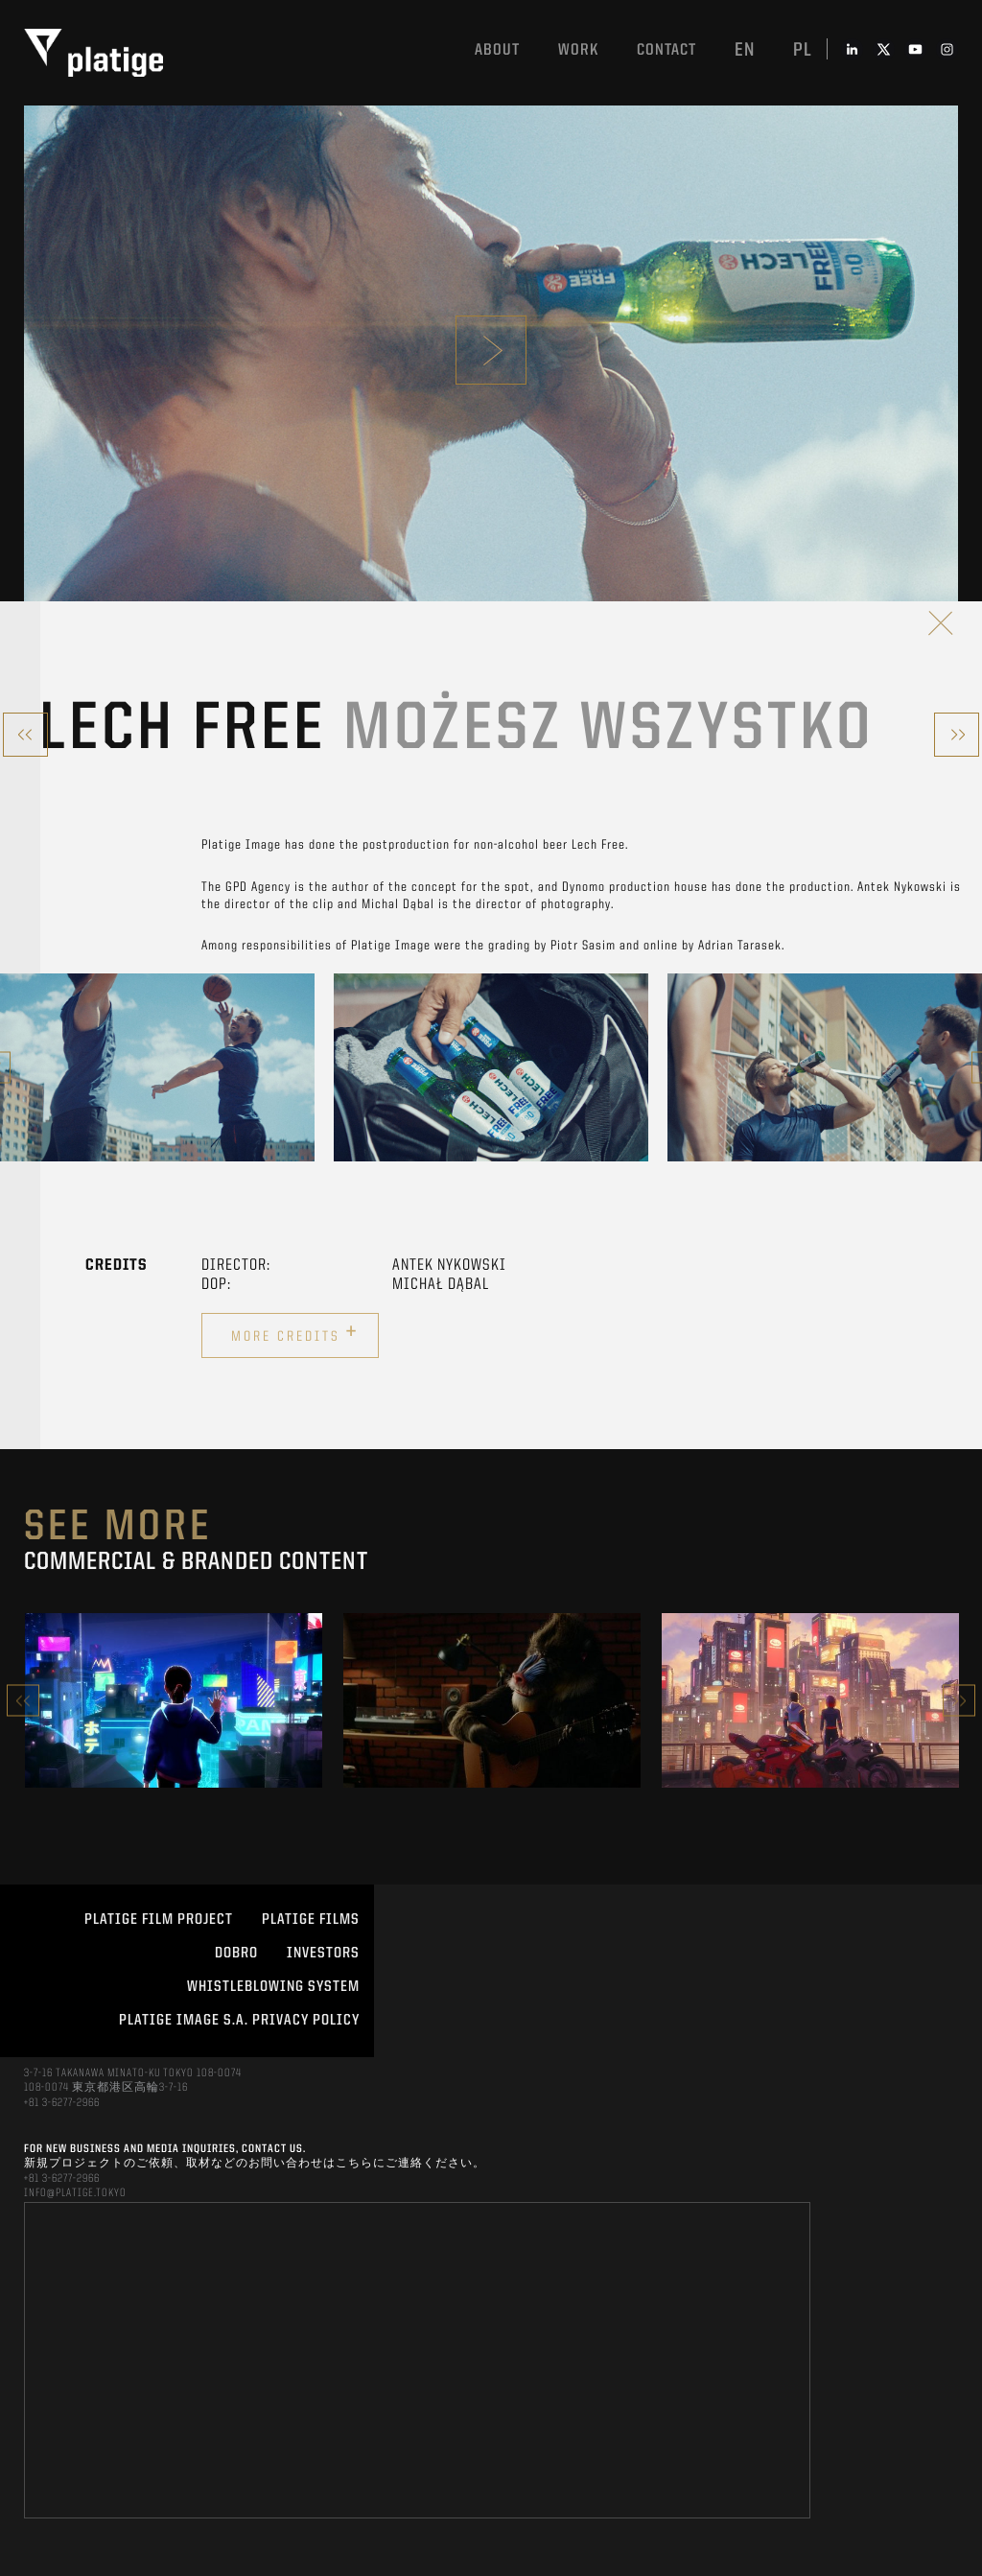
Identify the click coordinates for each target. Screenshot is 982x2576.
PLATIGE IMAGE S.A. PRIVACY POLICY (239, 2020)
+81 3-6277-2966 (62, 2103)
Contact (666, 50)
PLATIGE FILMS (311, 1920)
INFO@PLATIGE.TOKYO (75, 2193)
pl (802, 50)
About (497, 50)
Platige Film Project (158, 1920)
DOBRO (236, 1953)
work (578, 50)
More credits (295, 1333)
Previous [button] (23, 1701)
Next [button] (959, 1701)
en (745, 50)
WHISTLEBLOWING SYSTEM (273, 1987)
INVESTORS (323, 1953)
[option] (157, 1067)
